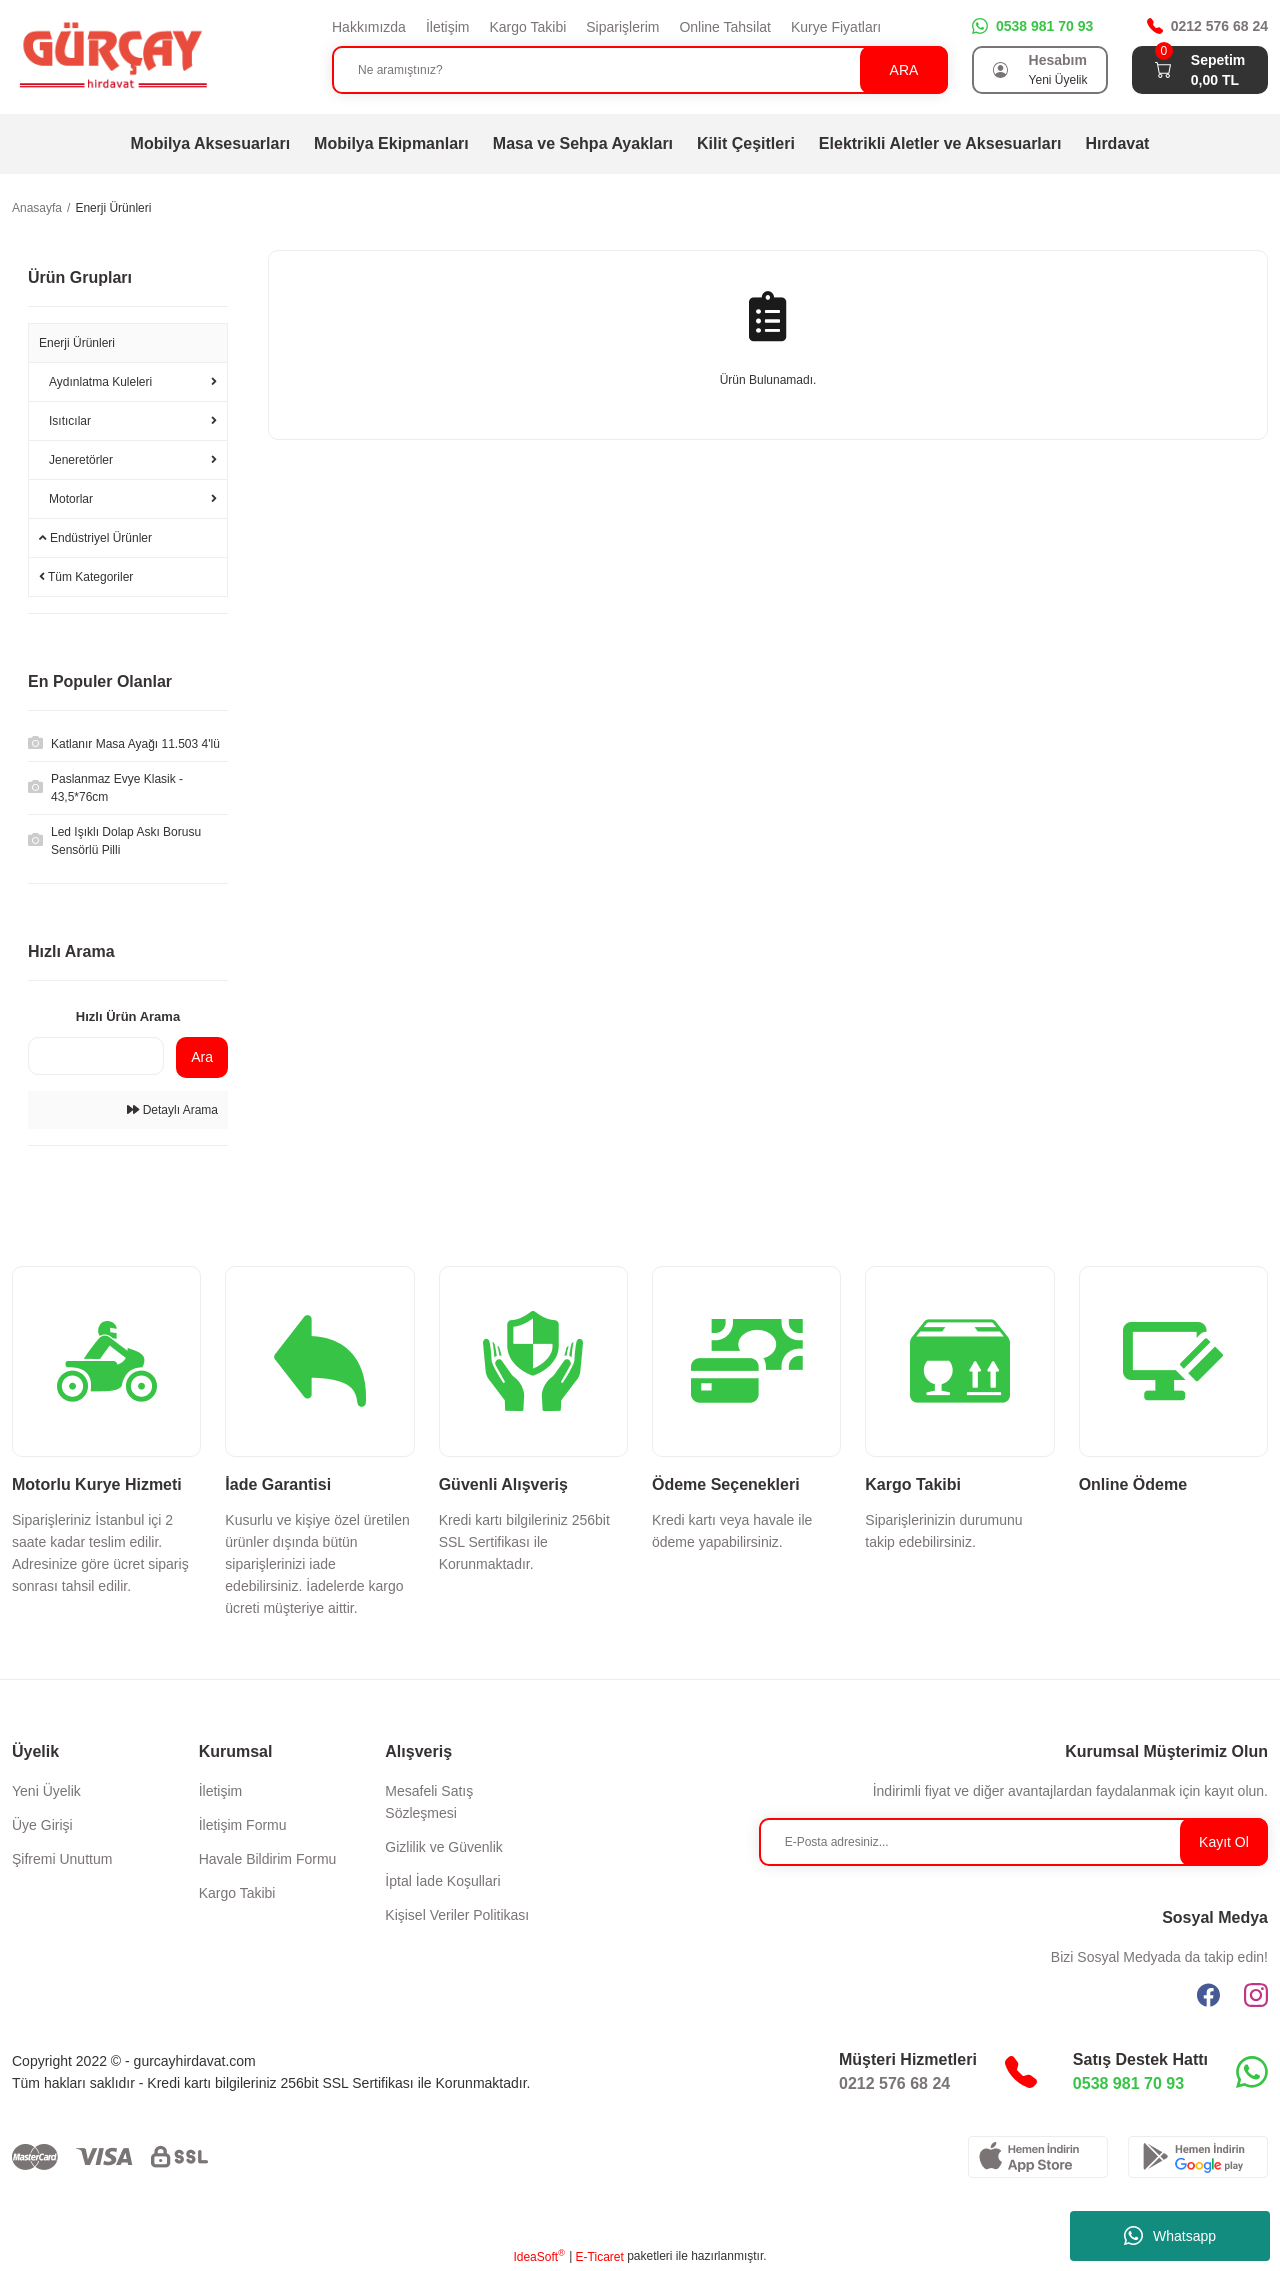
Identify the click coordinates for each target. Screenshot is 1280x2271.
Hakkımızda (369, 27)
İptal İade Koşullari (442, 1881)
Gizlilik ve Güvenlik (443, 1847)
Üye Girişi (42, 1825)
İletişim (448, 27)
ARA (904, 70)
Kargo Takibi (527, 27)
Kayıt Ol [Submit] (1224, 1842)
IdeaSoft (538, 2256)
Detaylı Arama (172, 1110)
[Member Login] (1001, 70)
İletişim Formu (243, 1825)
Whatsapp (1170, 2236)
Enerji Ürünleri (113, 208)
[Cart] (1163, 70)
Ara (202, 1057)
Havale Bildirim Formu (268, 1859)
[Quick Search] (96, 1056)
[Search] (640, 70)
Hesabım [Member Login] (1058, 60)
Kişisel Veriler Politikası (457, 1915)
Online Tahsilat (725, 27)
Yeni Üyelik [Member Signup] (1058, 80)
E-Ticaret (600, 2257)
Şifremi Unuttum (62, 1859)
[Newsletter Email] (1013, 1842)
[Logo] (112, 56)
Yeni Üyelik (46, 1791)
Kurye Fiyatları (836, 27)
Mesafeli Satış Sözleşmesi (429, 1802)
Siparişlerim (622, 27)
